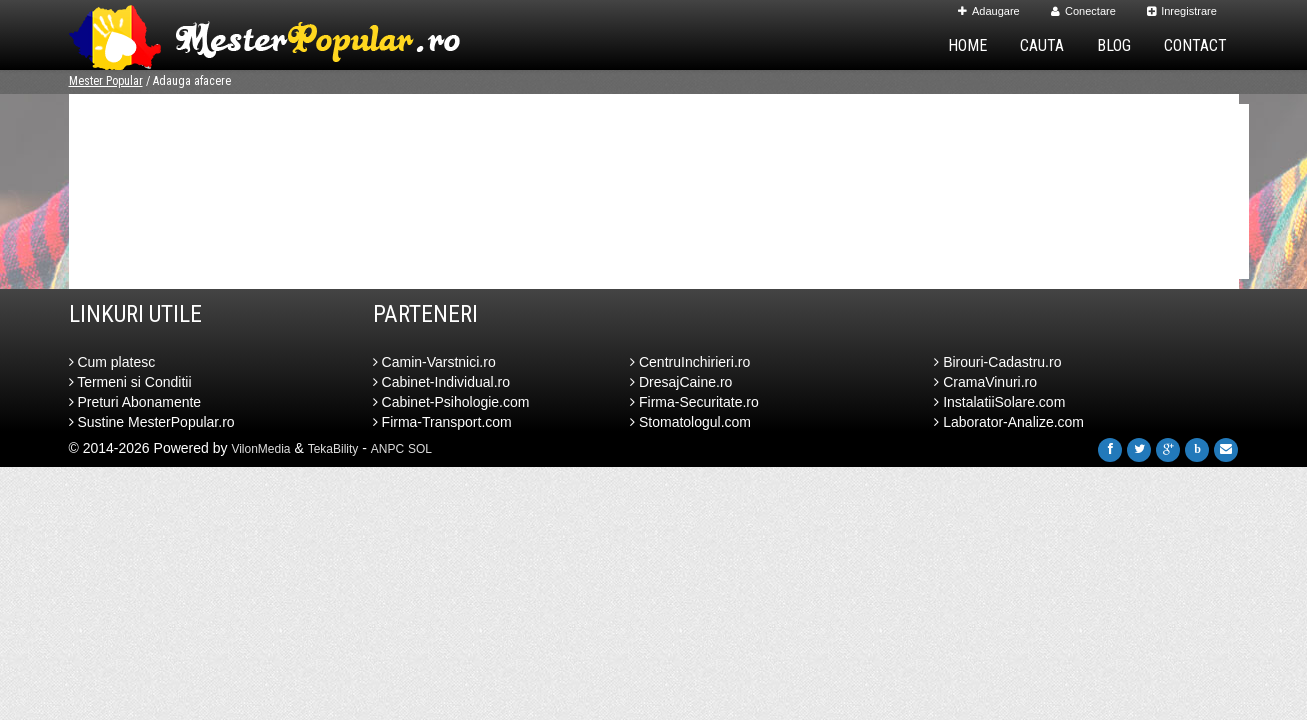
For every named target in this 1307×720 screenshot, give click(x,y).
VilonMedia (260, 449)
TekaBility (333, 449)
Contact (1195, 45)
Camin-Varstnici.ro (434, 362)
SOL (420, 449)
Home (967, 45)
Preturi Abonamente (135, 402)
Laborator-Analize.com (1009, 422)
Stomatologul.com (690, 422)
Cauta (1042, 45)
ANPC (387, 449)
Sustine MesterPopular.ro (152, 422)
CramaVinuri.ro (985, 382)
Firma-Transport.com (442, 422)
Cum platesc (112, 362)
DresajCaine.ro (681, 382)
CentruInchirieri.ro (690, 362)
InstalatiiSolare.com (999, 402)
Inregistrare (1182, 11)
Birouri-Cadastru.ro (997, 362)
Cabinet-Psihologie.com (451, 402)
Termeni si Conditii (130, 382)
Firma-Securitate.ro (694, 402)
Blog (1114, 45)
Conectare (1083, 11)
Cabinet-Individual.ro (441, 382)
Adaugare (989, 11)
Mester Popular (106, 81)
